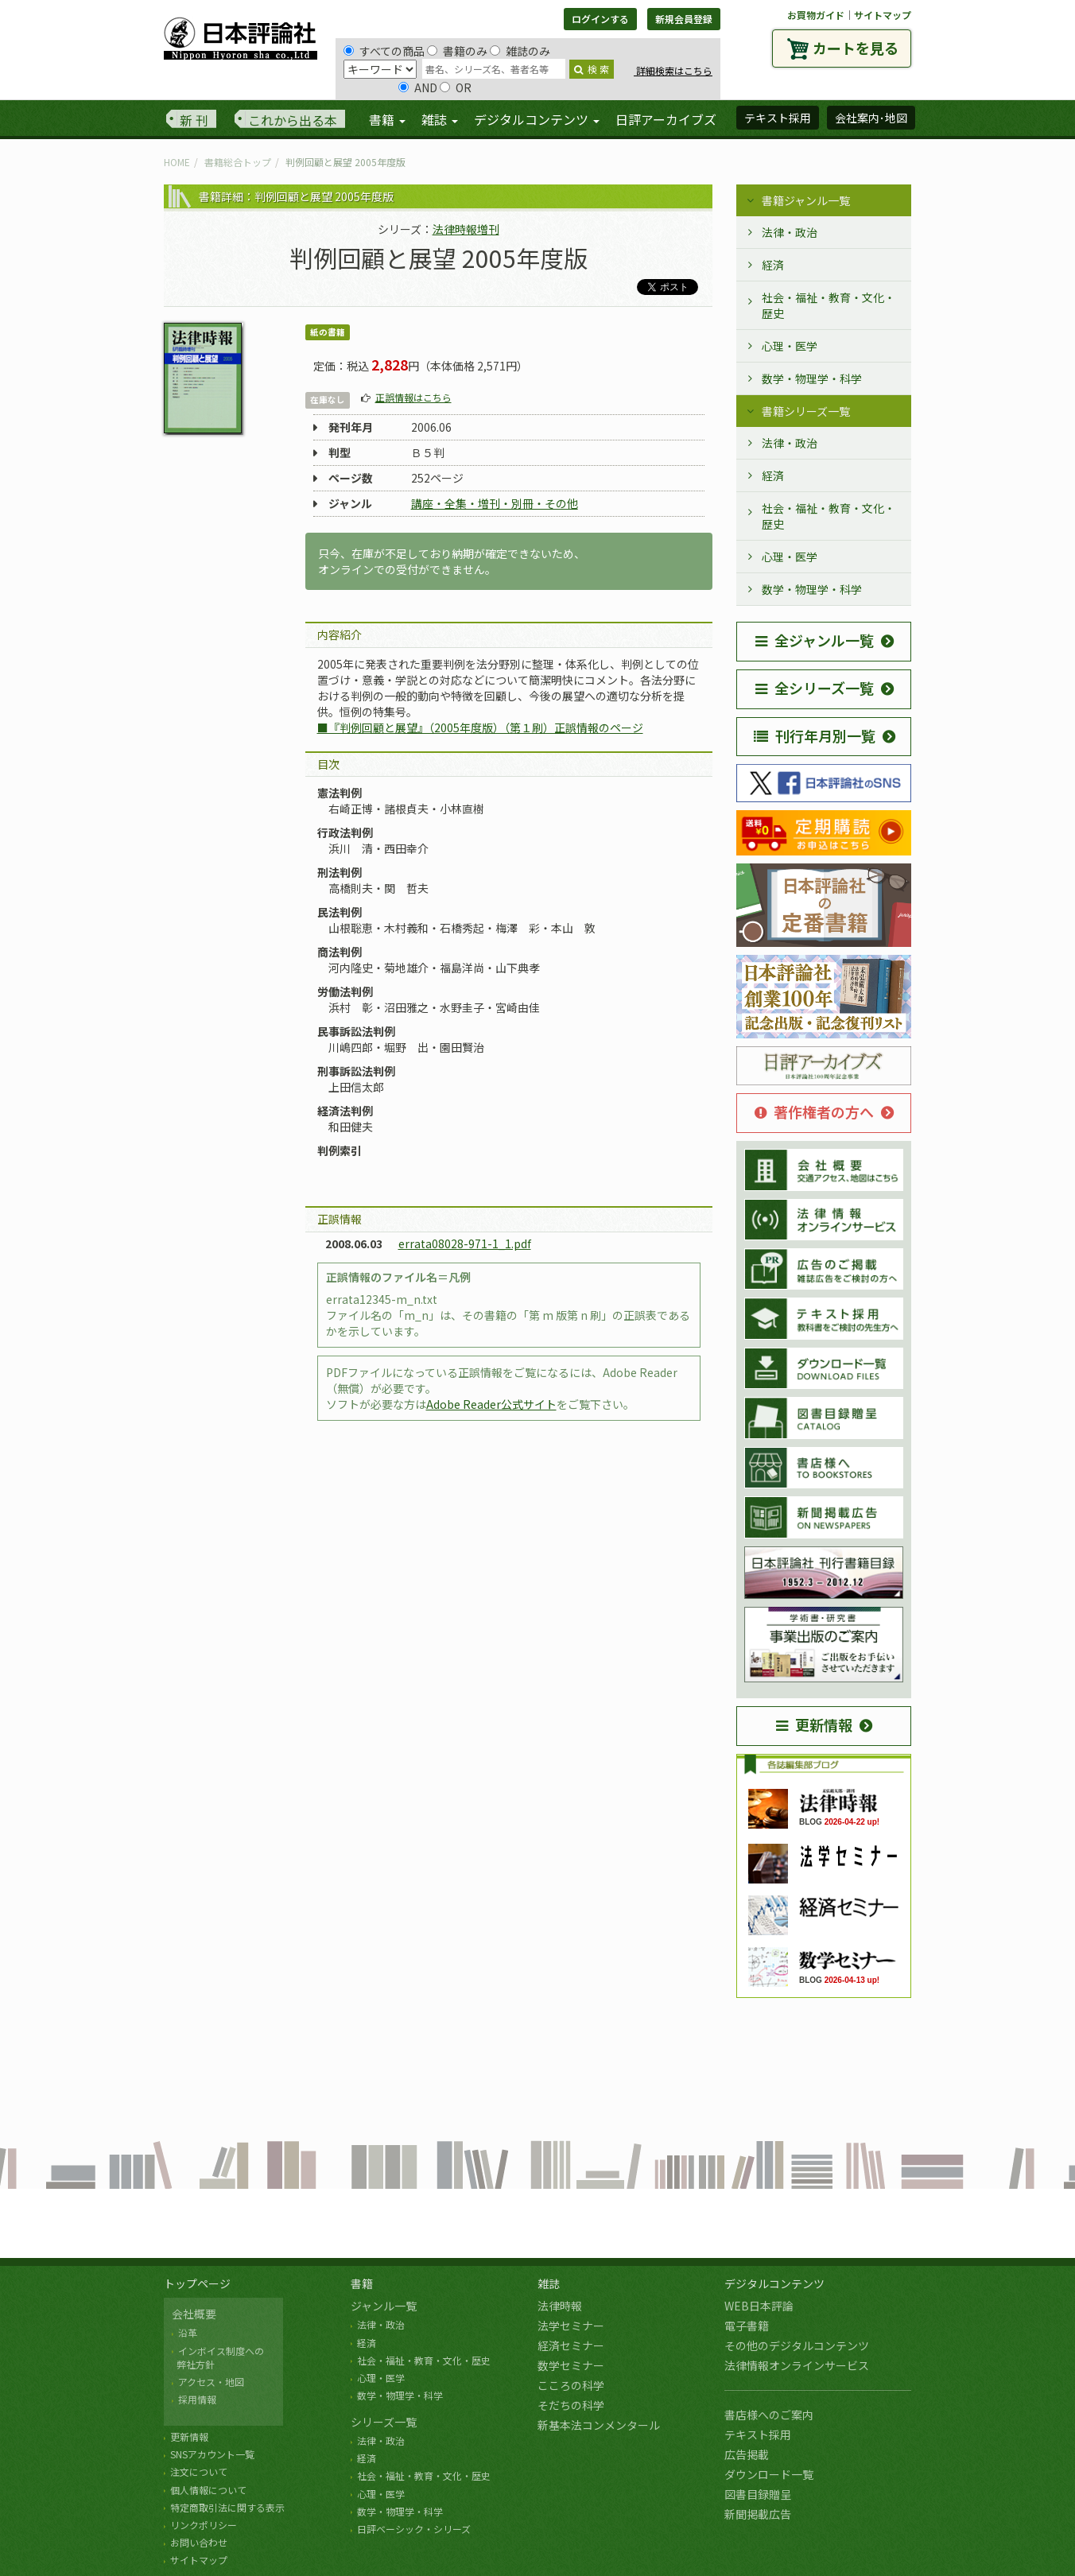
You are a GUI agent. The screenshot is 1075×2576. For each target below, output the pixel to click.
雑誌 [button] (439, 119)
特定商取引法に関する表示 (227, 2507)
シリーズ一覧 (384, 2422)
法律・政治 (789, 232)
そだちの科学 (571, 2405)
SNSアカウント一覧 (212, 2454)
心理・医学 (789, 346)
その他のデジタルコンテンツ (796, 2345)
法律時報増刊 (466, 229)
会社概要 (194, 2314)
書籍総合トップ (237, 162)
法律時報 (560, 2306)
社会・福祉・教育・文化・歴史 (828, 305)
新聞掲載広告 (757, 2514)
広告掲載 (746, 2454)
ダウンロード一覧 (768, 2474)
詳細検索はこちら (673, 70)
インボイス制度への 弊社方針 (218, 2357)
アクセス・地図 (211, 2381)
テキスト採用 (757, 2434)
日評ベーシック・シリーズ (414, 2528)
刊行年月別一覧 (814, 735)
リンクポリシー (203, 2524)
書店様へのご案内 (768, 2415)
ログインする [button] (600, 18)
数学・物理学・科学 (812, 378)
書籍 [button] (387, 119)
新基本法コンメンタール (599, 2425)
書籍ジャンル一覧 (806, 200)
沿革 (187, 2332)
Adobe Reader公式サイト (491, 1404)
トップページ (197, 2283)
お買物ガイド (815, 14)
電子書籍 (746, 2326)
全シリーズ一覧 (814, 687)
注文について (198, 2471)
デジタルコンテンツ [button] (537, 119)
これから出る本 (292, 120)
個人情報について (208, 2489)
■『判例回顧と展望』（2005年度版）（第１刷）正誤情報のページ (480, 727)
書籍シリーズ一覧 (806, 411)
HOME (177, 162)
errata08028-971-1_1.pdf (464, 1243)
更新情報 (814, 1724)
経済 (773, 265)
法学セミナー (571, 2326)
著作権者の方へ (814, 1111)
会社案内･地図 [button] (871, 118)
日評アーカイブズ (665, 119)
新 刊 (194, 120)
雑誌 (549, 2283)
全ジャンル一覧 (814, 640)
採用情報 (197, 2399)
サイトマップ (882, 14)
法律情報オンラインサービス (796, 2365)
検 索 (591, 69)
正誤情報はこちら (413, 397)
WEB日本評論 (759, 2306)
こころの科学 (571, 2385)
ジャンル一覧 (384, 2306)
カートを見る (855, 47)
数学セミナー (571, 2365)
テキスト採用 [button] (777, 118)
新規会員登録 (683, 18)
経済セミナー (571, 2345)
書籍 (362, 2283)
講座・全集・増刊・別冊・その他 (494, 503)
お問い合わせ (198, 2542)
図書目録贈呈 (757, 2494)
